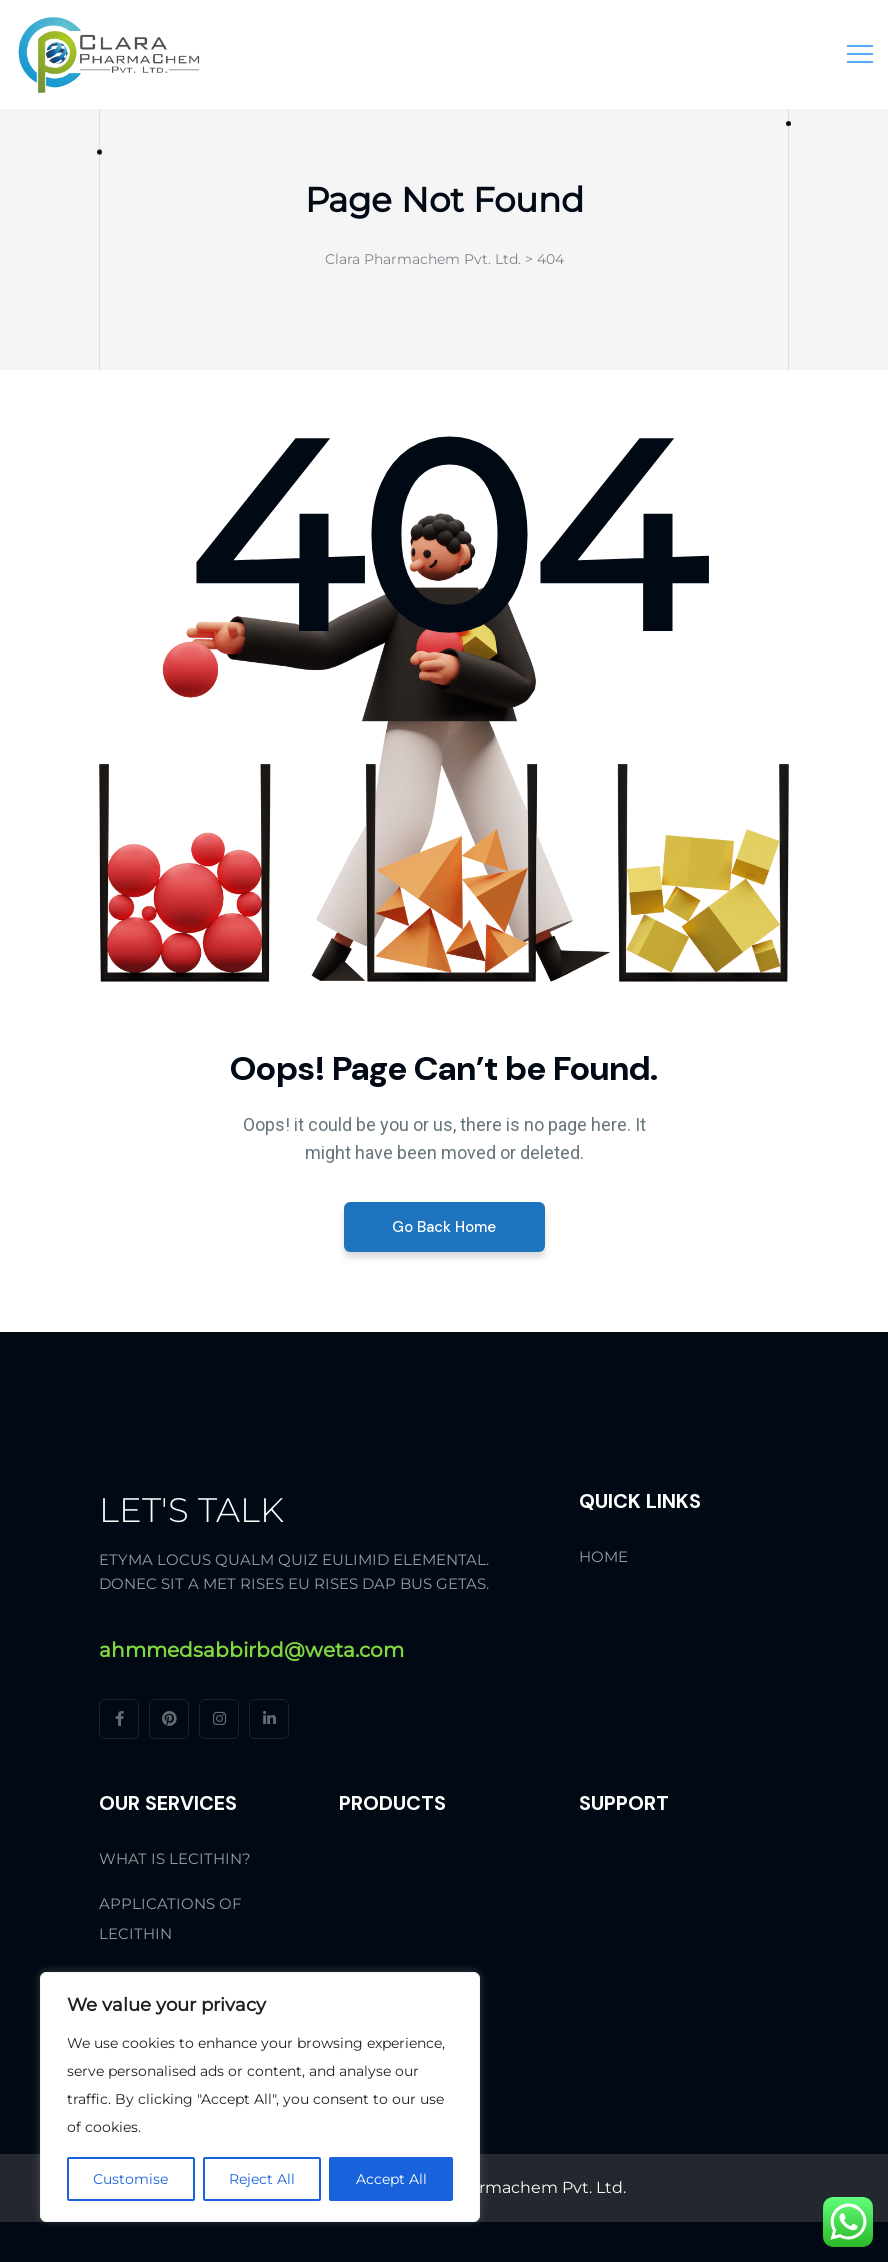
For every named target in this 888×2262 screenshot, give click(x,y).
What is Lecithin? (175, 1858)
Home (603, 1556)
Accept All (391, 2179)
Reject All (262, 2179)
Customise (130, 2179)
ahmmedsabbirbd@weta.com (251, 1650)
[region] (260, 2097)
